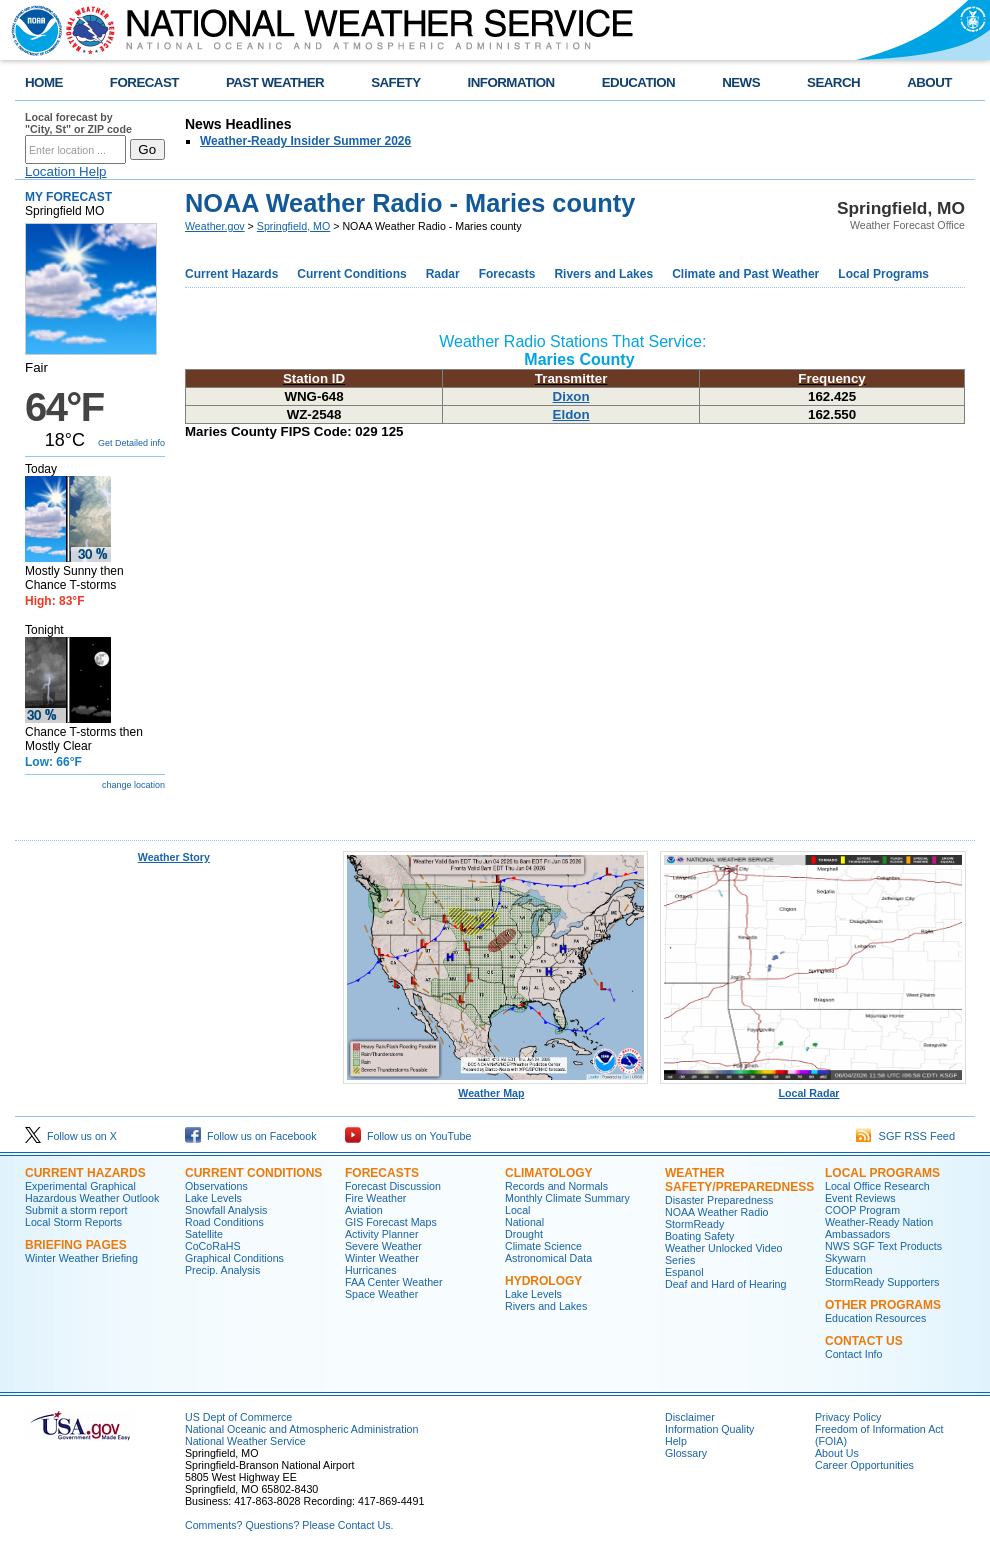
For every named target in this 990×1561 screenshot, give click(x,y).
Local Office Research (877, 1186)
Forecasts (507, 274)
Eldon (571, 414)
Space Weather (381, 1294)
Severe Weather (383, 1246)
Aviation (364, 1210)
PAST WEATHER (275, 82)
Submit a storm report (76, 1210)
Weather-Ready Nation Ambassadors (879, 1228)
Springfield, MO (293, 226)
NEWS (741, 82)
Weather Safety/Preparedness (739, 1180)
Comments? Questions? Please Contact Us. (289, 1525)
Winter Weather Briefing (81, 1258)
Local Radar (813, 1088)
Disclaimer (690, 1417)
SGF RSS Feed (905, 1136)
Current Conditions (351, 274)
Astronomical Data (548, 1258)
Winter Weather (382, 1258)
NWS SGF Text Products (883, 1246)
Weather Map (496, 1088)
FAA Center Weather (394, 1282)
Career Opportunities (864, 1465)
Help (676, 1441)
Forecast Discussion (393, 1186)
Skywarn (845, 1258)
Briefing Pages (76, 1245)
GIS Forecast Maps (391, 1222)
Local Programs (883, 274)
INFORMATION (511, 82)
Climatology (549, 1173)
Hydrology (543, 1281)
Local (517, 1210)
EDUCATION (638, 82)
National (524, 1222)
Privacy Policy (848, 1417)
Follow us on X (71, 1136)
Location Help (66, 171)
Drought (524, 1234)
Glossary (686, 1453)
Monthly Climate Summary (567, 1198)
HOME (44, 82)
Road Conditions (224, 1222)
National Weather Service (245, 1441)
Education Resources (875, 1318)
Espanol (684, 1272)
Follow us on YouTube (408, 1136)
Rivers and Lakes (603, 274)
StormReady (694, 1224)
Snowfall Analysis (226, 1210)
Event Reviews (860, 1198)
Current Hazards (231, 274)
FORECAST (144, 82)
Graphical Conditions (234, 1258)
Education (848, 1270)
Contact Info (853, 1354)
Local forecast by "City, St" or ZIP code (78, 123)
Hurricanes (371, 1270)
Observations (216, 1186)
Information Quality (709, 1429)
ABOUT (929, 82)
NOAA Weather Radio (716, 1212)
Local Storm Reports (73, 1222)
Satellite (204, 1234)
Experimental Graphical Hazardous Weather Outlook (92, 1192)
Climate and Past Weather (745, 274)
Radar (443, 274)
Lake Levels (213, 1198)
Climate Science (543, 1246)
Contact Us (864, 1341)
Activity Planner (381, 1234)
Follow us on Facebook (251, 1136)
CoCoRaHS (213, 1246)
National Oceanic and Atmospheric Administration (301, 1429)
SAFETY (395, 82)
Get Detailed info (131, 443)
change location (133, 785)
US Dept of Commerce (238, 1417)
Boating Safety (699, 1236)
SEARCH (833, 82)
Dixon (571, 396)
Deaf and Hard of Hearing (725, 1284)
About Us (837, 1453)
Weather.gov (215, 226)
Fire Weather (375, 1198)
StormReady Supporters (882, 1282)
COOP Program (862, 1210)
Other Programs (883, 1305)
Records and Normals (556, 1186)
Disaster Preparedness (719, 1200)
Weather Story (174, 857)
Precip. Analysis (222, 1270)
